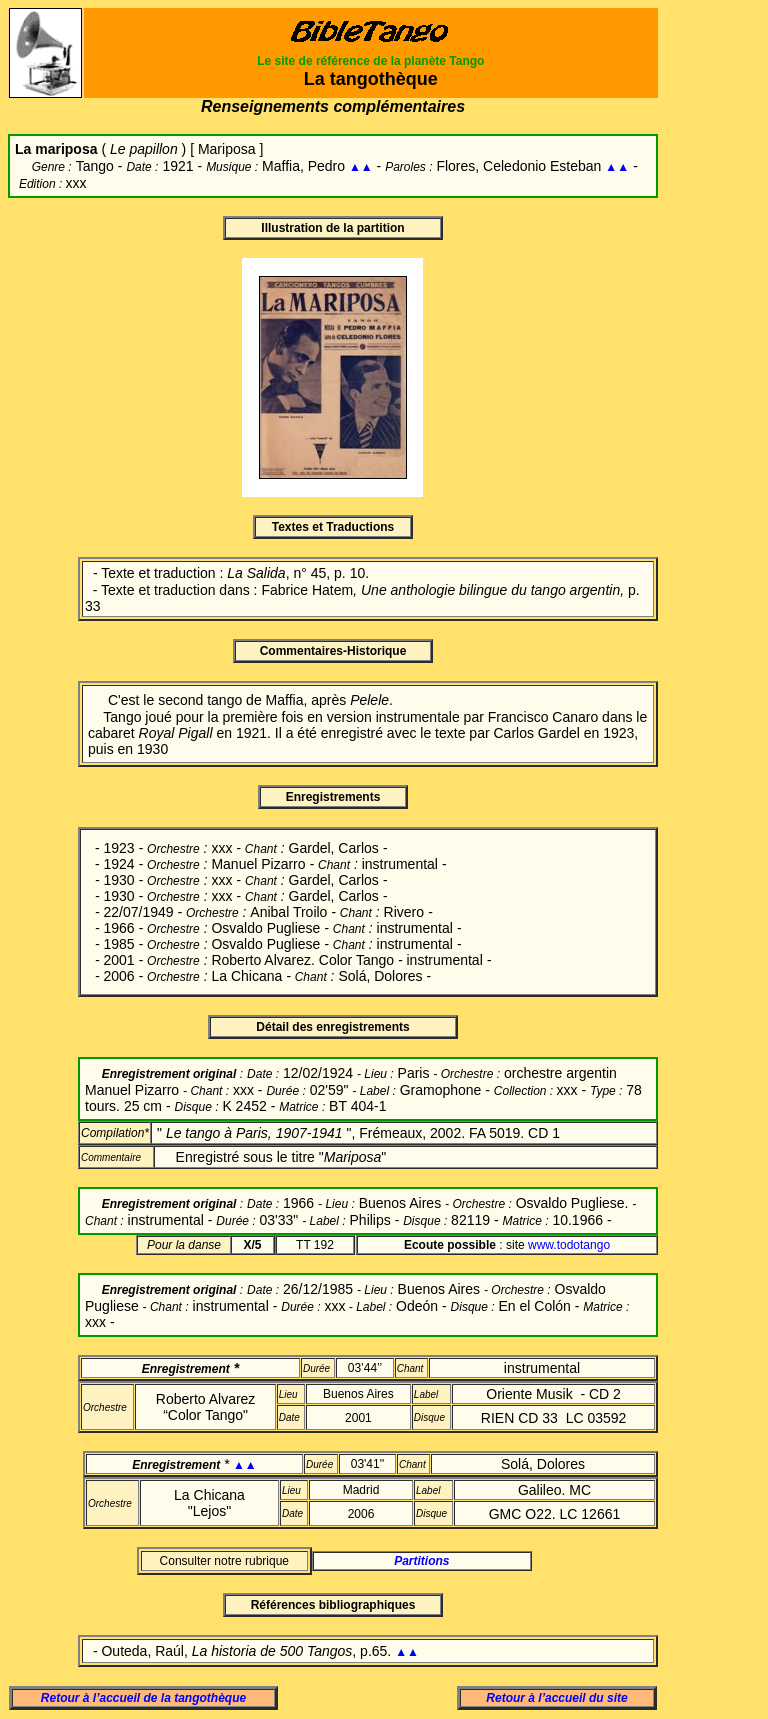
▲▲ (361, 167)
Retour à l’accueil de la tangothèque (143, 1698)
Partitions (421, 1561)
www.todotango (569, 1245)
